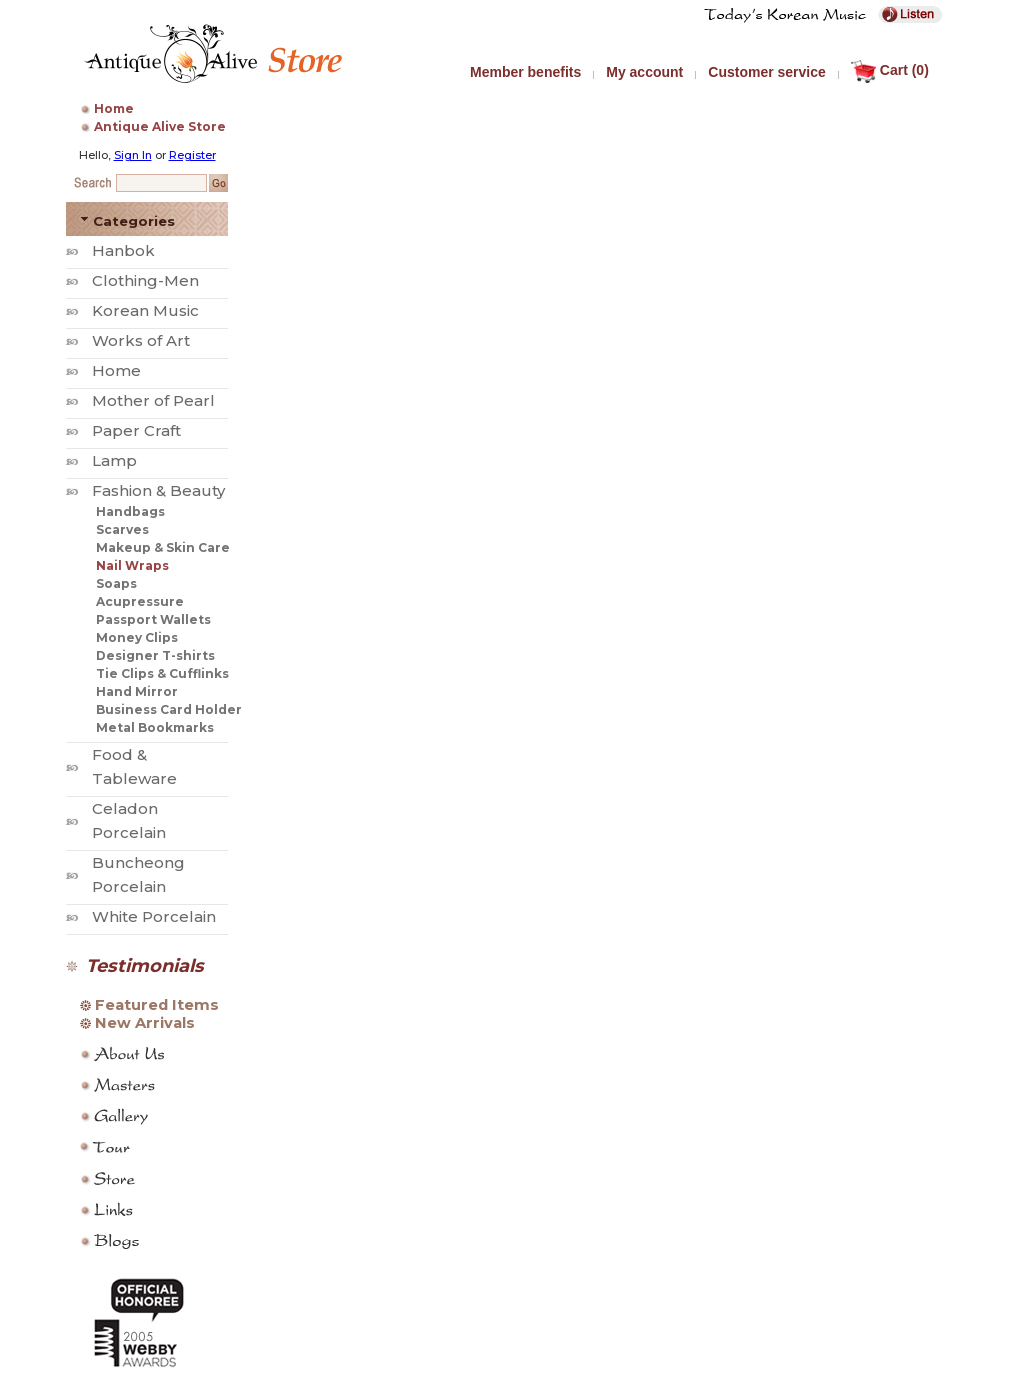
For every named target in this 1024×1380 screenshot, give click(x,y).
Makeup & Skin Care (163, 547)
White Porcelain (154, 916)
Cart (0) (890, 70)
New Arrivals (145, 1023)
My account (644, 72)
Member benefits (525, 72)
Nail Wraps (132, 565)
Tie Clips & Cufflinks (162, 673)
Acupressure (140, 601)
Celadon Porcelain (129, 820)
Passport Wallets (153, 619)
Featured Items (157, 1005)
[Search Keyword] (161, 183)
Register (192, 155)
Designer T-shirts (155, 655)
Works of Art (141, 340)
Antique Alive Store (160, 126)
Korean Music (145, 310)
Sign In (133, 155)
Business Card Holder (169, 709)
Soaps (116, 583)
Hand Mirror (137, 691)
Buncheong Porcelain (138, 874)
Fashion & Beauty (158, 490)
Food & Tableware (134, 766)
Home (114, 108)
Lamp (114, 460)
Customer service (767, 72)
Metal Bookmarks (155, 727)
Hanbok (123, 250)
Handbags (130, 511)
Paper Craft (136, 430)
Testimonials (145, 966)
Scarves (122, 529)
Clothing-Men (145, 280)
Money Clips (137, 637)
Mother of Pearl (153, 400)
